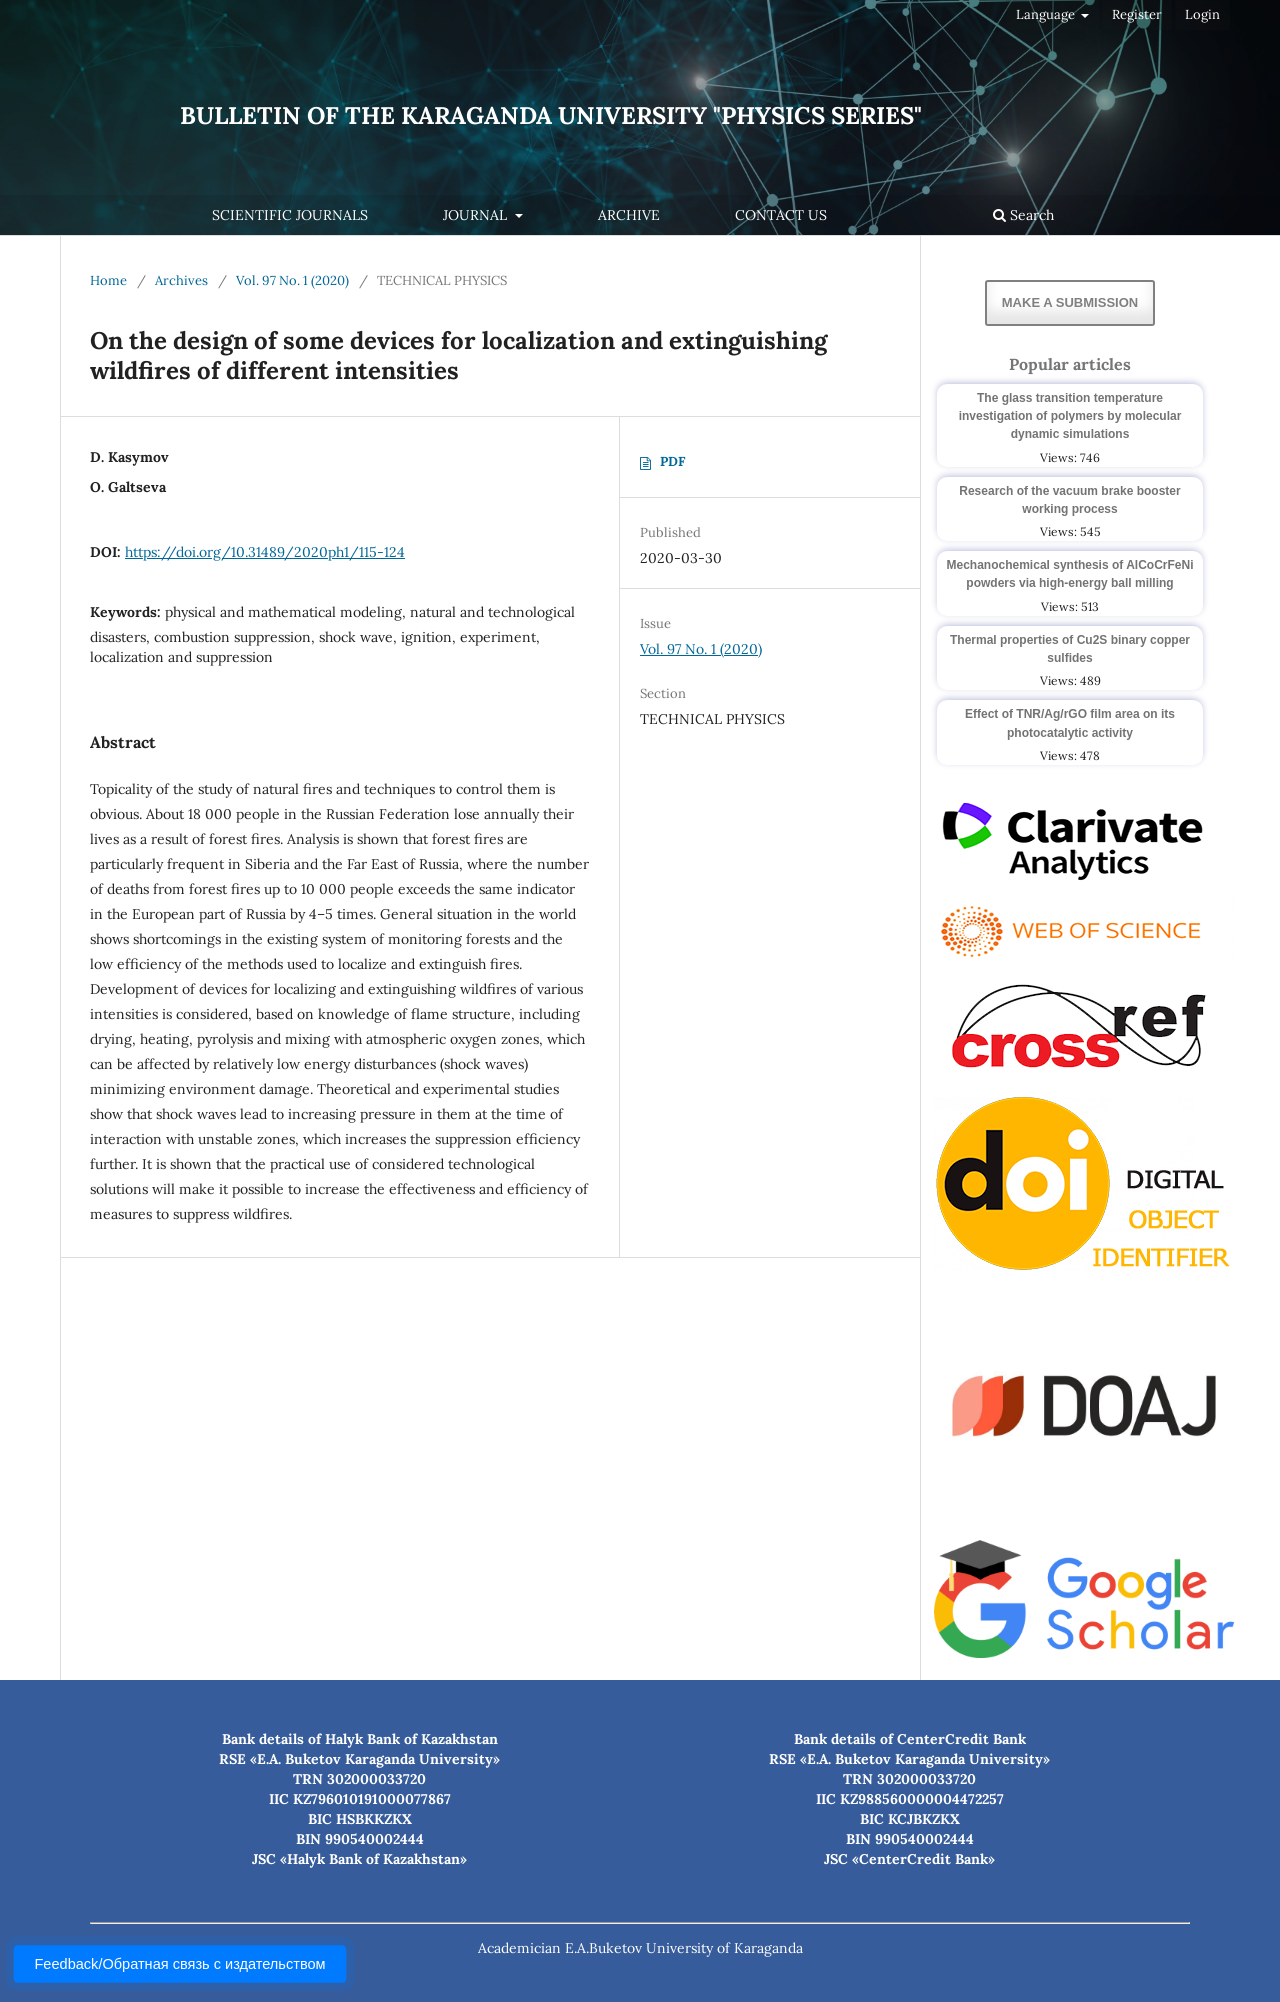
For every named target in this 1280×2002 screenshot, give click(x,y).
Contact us (781, 215)
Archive (629, 215)
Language (1047, 14)
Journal (477, 215)
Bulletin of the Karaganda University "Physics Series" (551, 115)
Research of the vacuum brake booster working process (1069, 500)
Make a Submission (1070, 302)
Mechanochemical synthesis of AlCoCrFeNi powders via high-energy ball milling (1070, 574)
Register (1137, 14)
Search (1023, 215)
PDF (672, 461)
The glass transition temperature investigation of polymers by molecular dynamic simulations (1070, 416)
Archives (181, 280)
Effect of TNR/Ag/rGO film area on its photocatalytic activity (1070, 723)
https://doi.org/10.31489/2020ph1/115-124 (265, 552)
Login (1202, 14)
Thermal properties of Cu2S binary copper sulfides (1070, 649)
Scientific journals (290, 215)
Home (108, 280)
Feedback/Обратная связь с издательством (180, 1964)
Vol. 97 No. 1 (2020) (292, 280)
